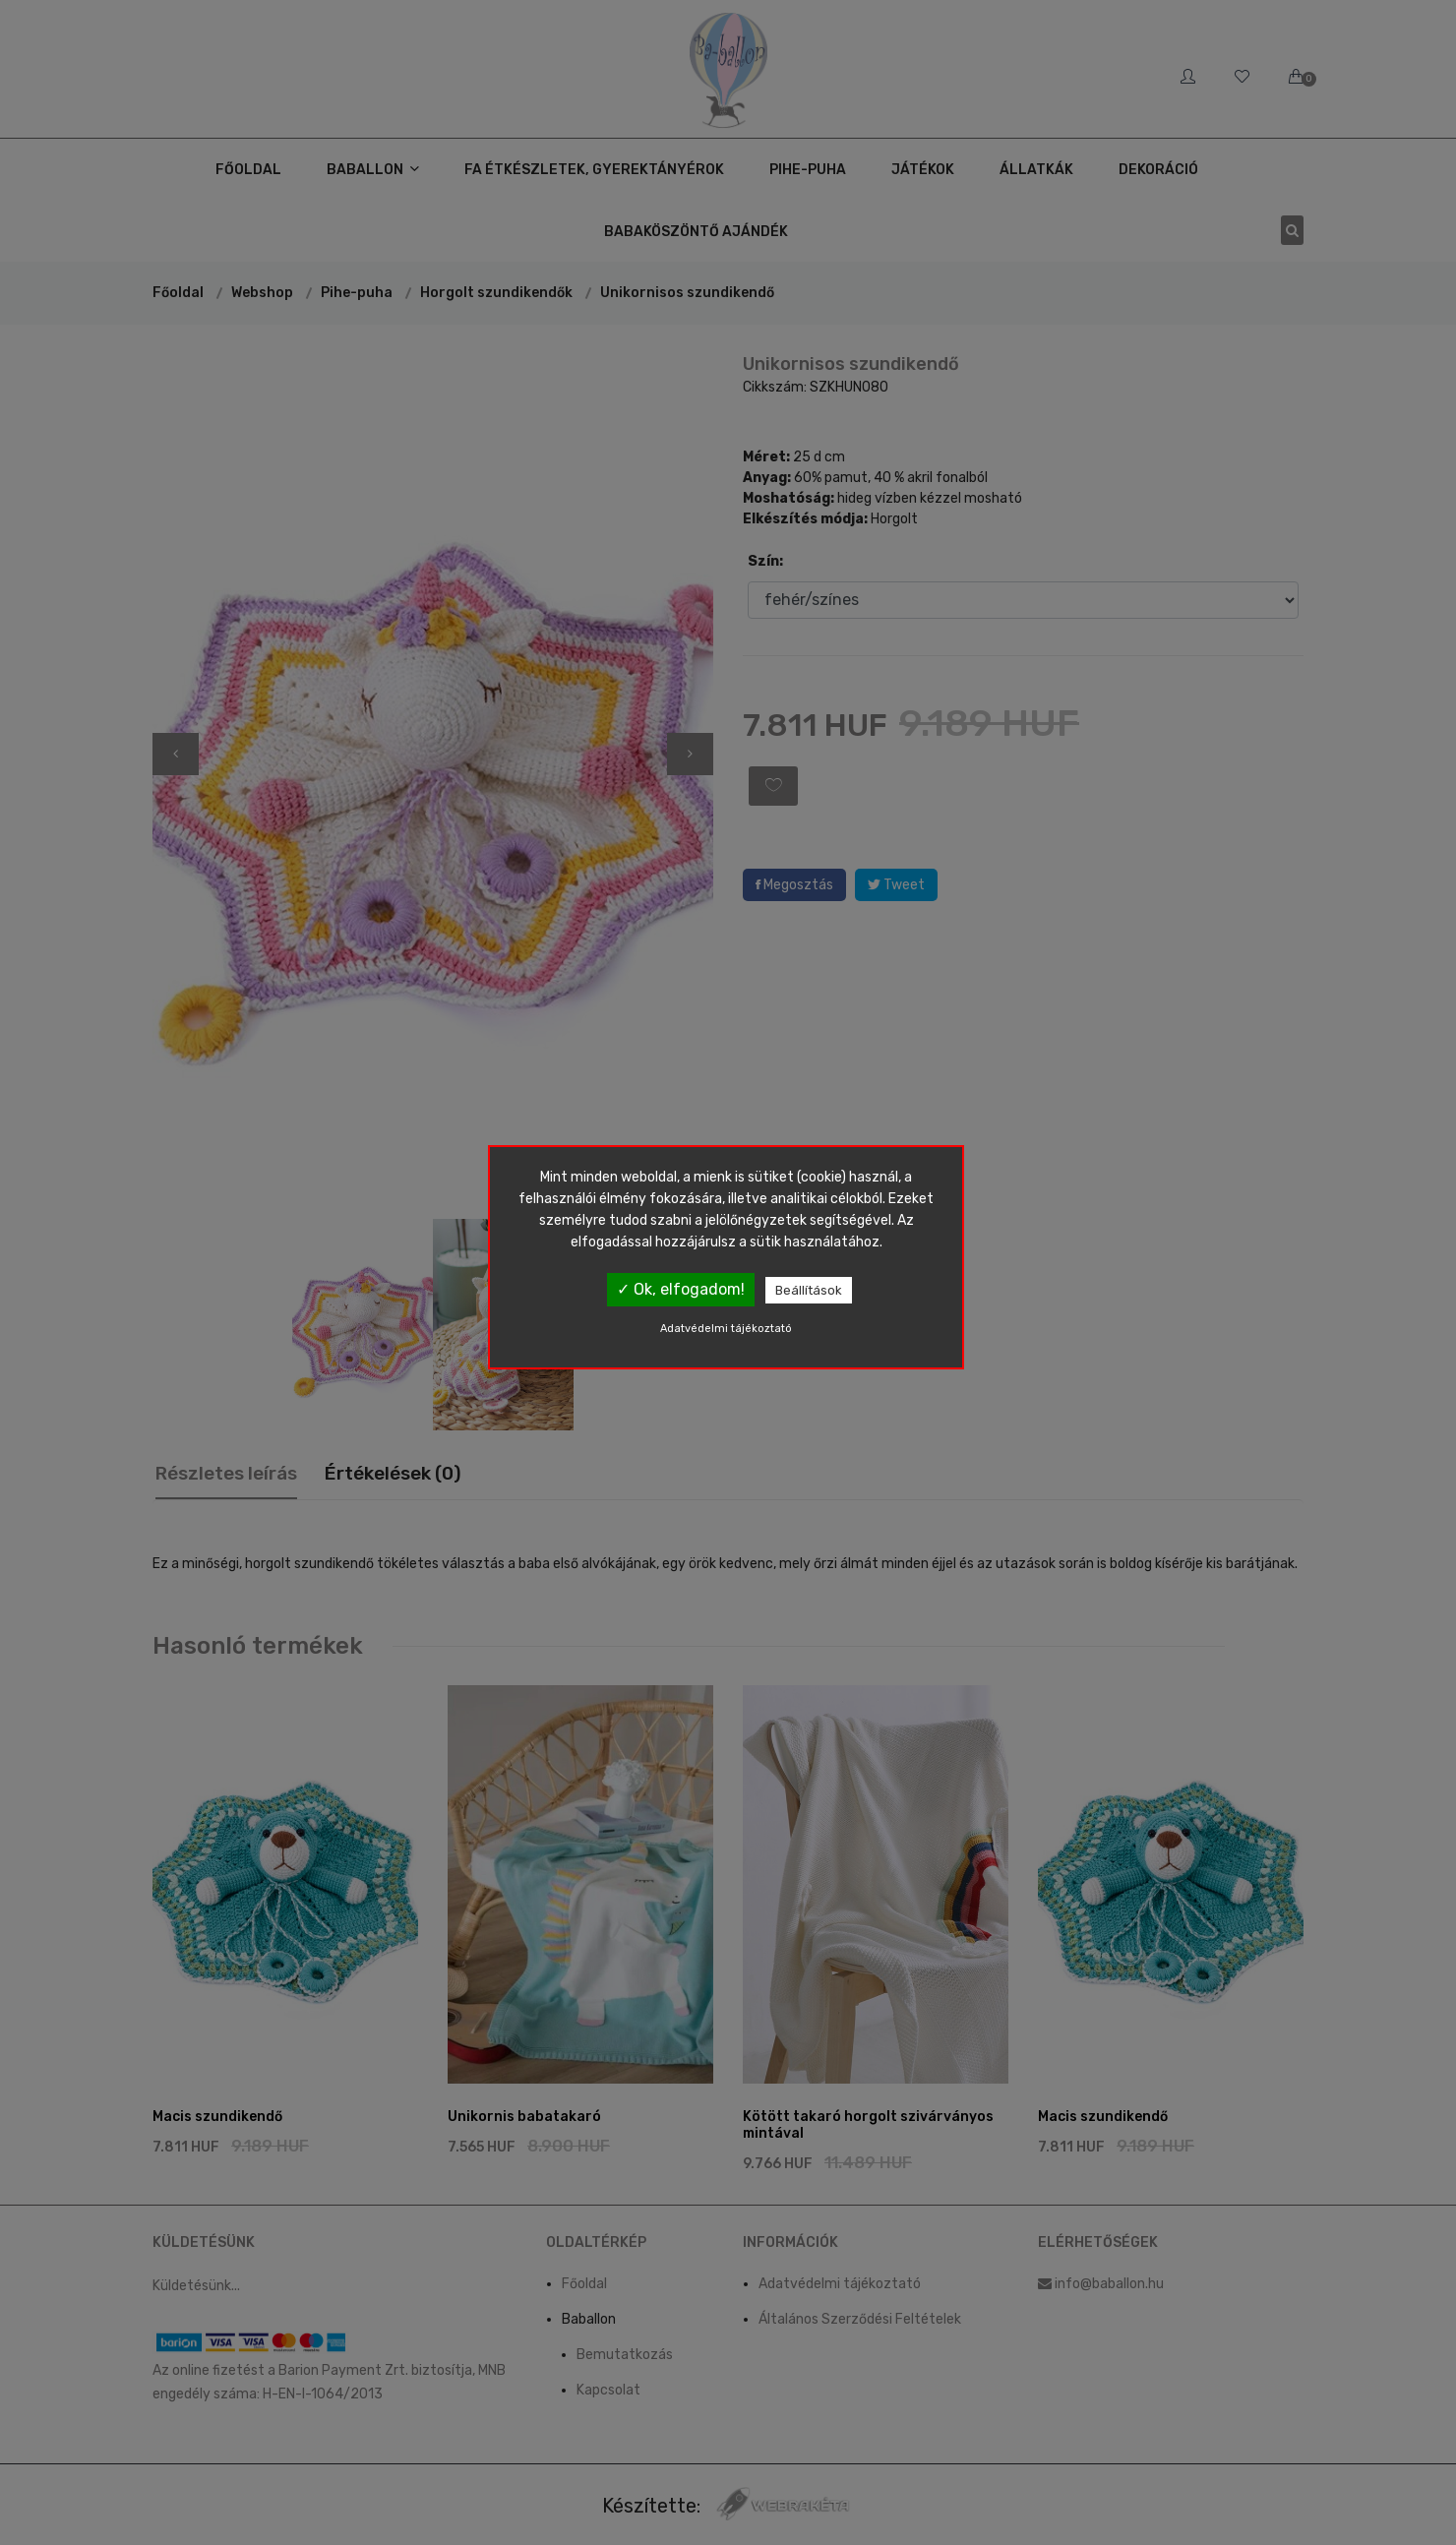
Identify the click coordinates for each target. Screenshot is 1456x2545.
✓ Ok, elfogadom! (681, 1289)
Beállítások (808, 1290)
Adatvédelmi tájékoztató (726, 1328)
